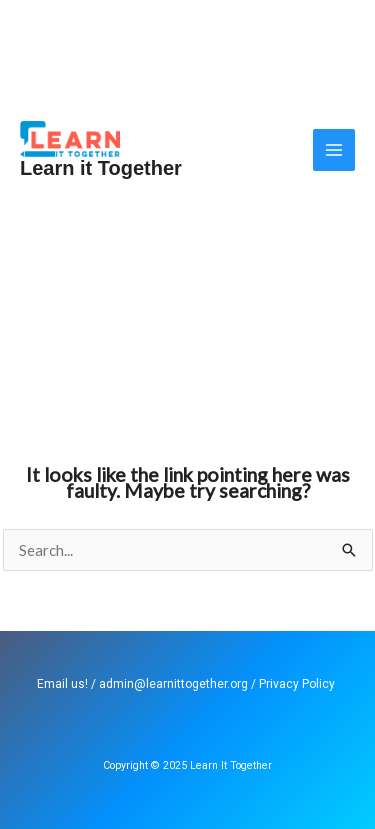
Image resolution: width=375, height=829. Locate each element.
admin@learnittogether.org (173, 684)
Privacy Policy (297, 684)
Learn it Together (101, 168)
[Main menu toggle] (334, 150)
